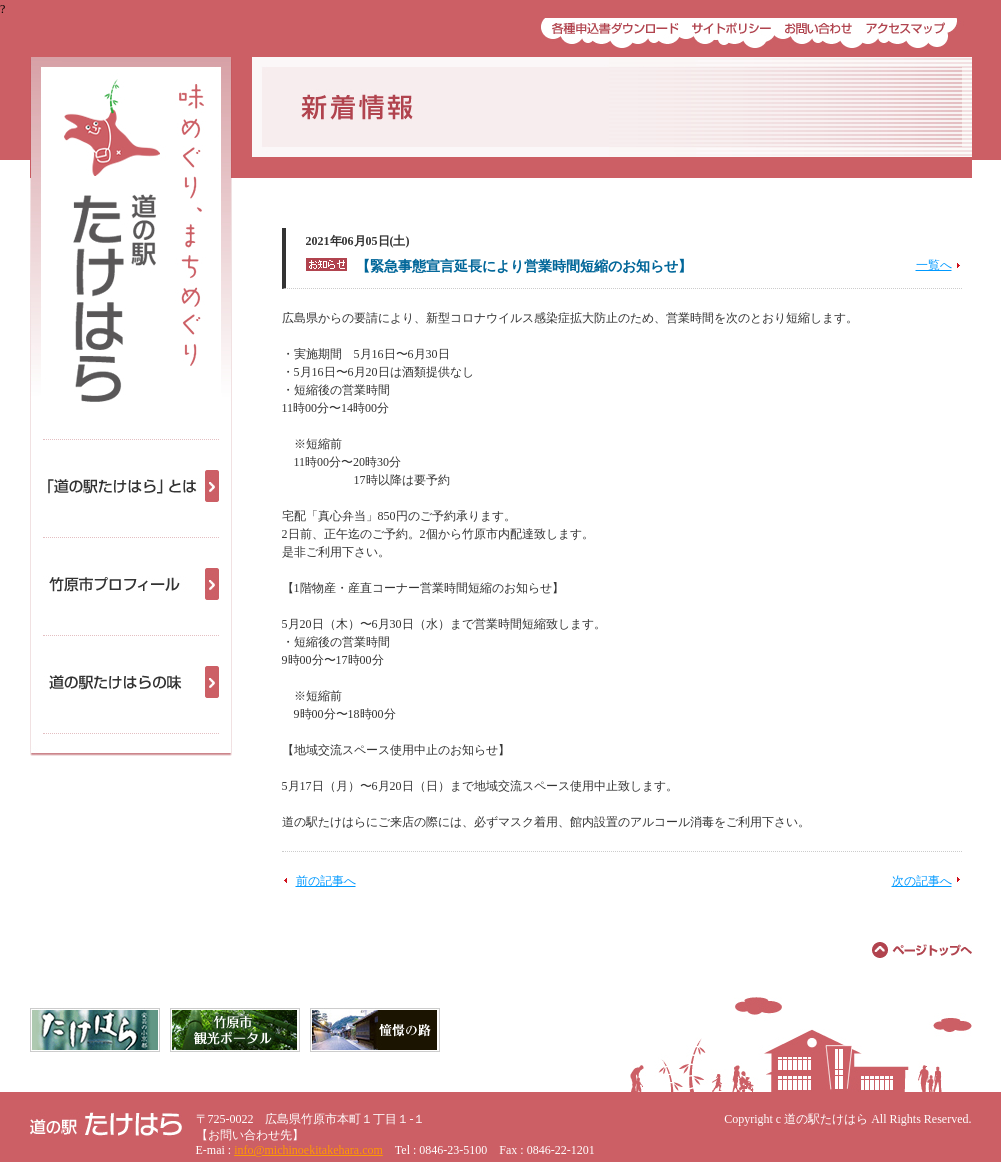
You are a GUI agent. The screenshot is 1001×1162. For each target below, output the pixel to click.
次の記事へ (922, 881)
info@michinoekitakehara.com (308, 1150)
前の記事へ (326, 881)
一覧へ (934, 265)
